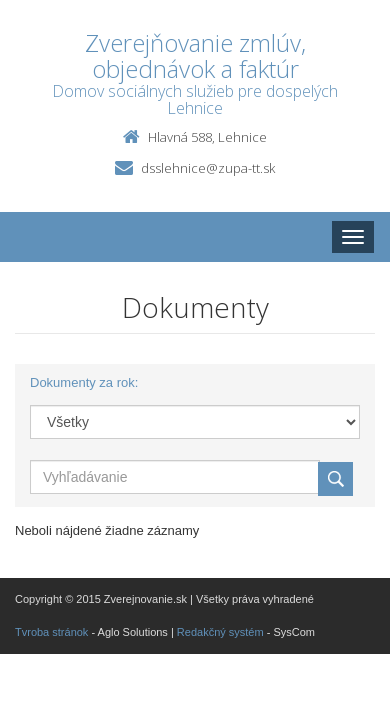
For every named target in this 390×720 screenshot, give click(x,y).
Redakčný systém (220, 632)
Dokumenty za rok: (84, 382)
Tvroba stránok (51, 632)
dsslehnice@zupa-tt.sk (208, 168)
